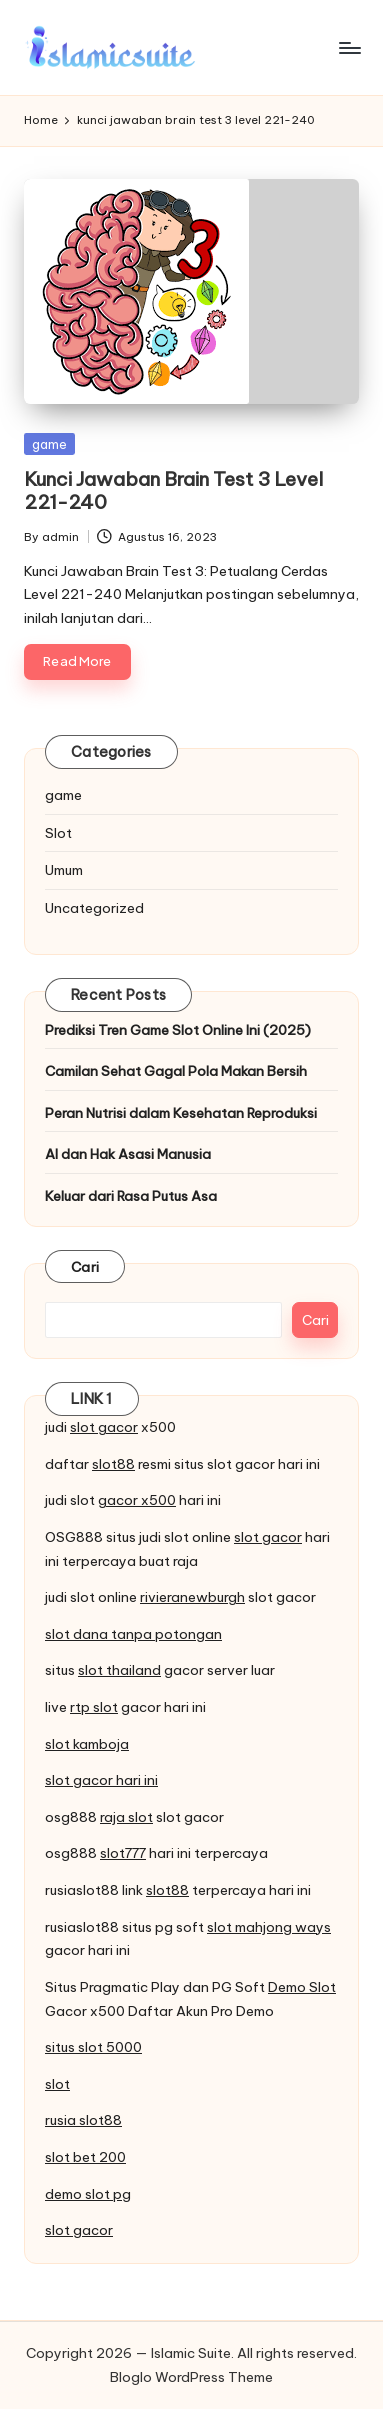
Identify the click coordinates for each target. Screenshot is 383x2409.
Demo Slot (302, 1987)
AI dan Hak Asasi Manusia (128, 1154)
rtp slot (94, 1707)
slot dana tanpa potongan (133, 1634)
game (49, 444)
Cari (85, 1267)
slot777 (123, 1853)
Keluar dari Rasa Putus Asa (131, 1196)
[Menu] (349, 47)
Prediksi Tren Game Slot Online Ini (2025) (178, 1030)
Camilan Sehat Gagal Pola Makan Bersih (176, 1071)
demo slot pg (88, 2194)
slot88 (113, 1464)
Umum (64, 870)
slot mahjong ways (269, 1927)
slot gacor (104, 1427)
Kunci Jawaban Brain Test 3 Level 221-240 (173, 490)
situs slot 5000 (93, 2047)
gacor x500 (137, 1500)
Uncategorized (94, 908)
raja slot (126, 1817)
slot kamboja (87, 1744)
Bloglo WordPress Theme (191, 2377)
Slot (58, 833)
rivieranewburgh (192, 1597)
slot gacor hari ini (101, 1780)
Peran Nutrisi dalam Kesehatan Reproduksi (181, 1113)
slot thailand (119, 1670)
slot (57, 2084)
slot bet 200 (85, 2157)
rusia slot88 (83, 2120)
